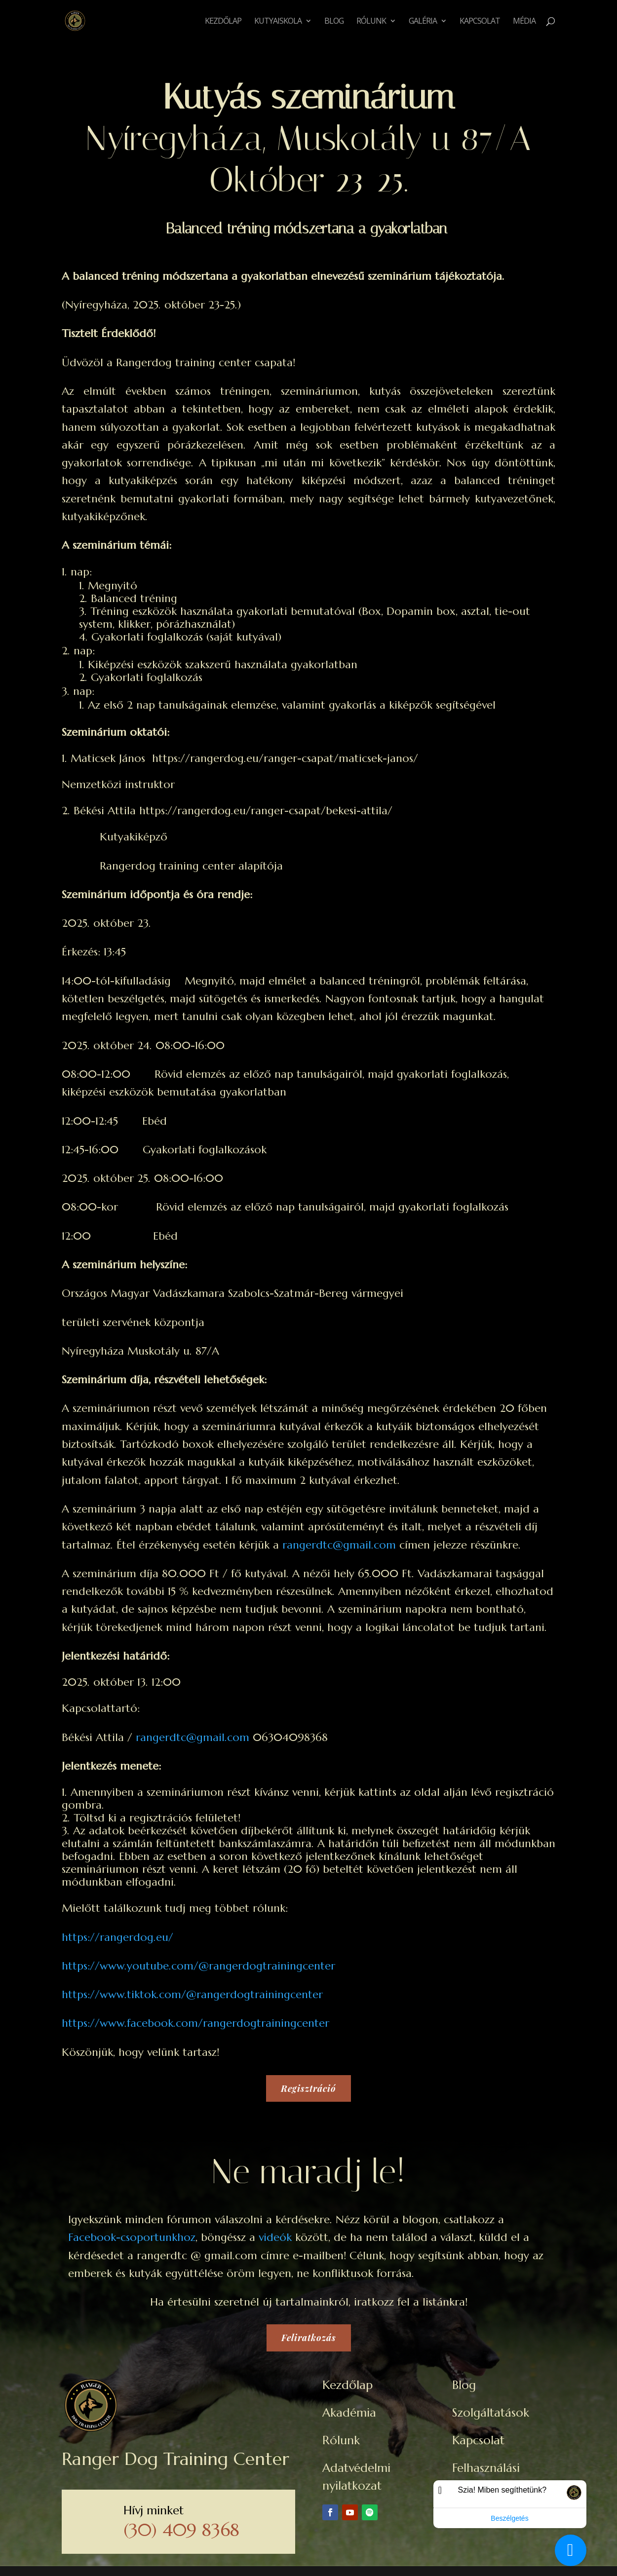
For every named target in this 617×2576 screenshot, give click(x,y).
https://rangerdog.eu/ (117, 1937)
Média (524, 21)
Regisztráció (308, 2088)
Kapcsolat (480, 21)
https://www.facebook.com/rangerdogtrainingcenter (195, 2023)
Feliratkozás (308, 2338)
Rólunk (371, 21)
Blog (334, 21)
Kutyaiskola (278, 21)
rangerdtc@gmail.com (339, 1545)
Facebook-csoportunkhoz (131, 2237)
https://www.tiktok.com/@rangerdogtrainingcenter (192, 1994)
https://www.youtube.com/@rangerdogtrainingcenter (198, 1965)
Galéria (423, 21)
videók (275, 2237)
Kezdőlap (223, 21)
